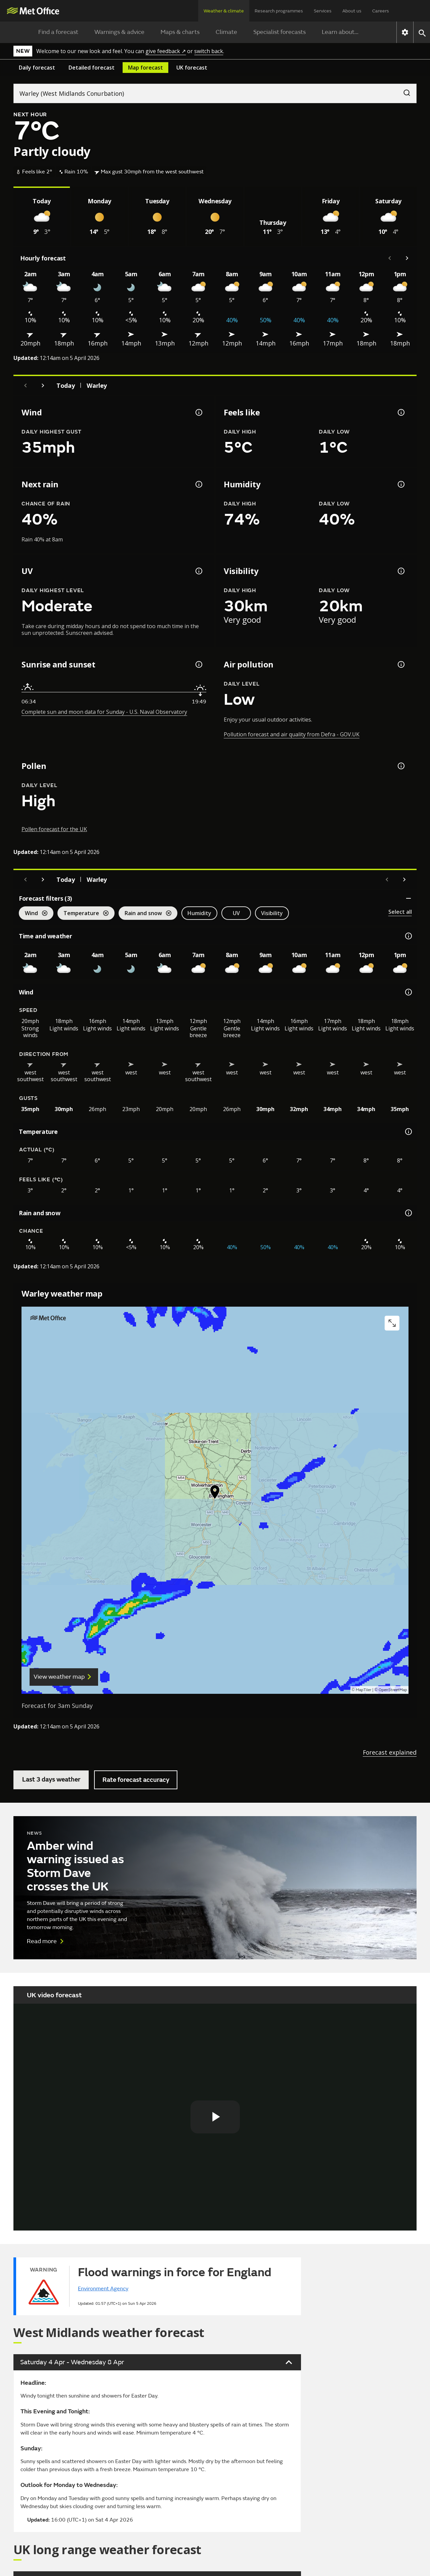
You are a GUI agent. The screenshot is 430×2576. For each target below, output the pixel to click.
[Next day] (43, 385)
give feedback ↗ (165, 51)
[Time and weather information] (408, 936)
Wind (33, 913)
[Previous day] (25, 385)
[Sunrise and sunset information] (198, 664)
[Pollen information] (400, 766)
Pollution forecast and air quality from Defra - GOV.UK (291, 734)
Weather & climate (224, 11)
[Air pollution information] (400, 664)
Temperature (83, 913)
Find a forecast (58, 32)
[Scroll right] (407, 258)
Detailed (92, 67)
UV (236, 913)
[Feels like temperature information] (400, 412)
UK (191, 67)
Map (145, 67)
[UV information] (198, 571)
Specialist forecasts (279, 32)
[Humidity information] (400, 484)
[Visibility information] (400, 571)
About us (351, 11)
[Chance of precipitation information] (198, 484)
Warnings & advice (119, 32)
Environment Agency (103, 2288)
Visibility (272, 913)
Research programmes (279, 11)
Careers (380, 11)
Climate (226, 32)
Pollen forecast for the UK (54, 829)
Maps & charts (180, 32)
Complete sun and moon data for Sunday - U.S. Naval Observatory (104, 711)
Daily (37, 67)
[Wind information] (408, 992)
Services (323, 11)
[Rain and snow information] (408, 1213)
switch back (208, 51)
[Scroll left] (389, 258)
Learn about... (340, 32)
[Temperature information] (408, 1131)
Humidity (199, 913)
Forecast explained (390, 1752)
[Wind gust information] (198, 412)
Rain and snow (145, 913)
